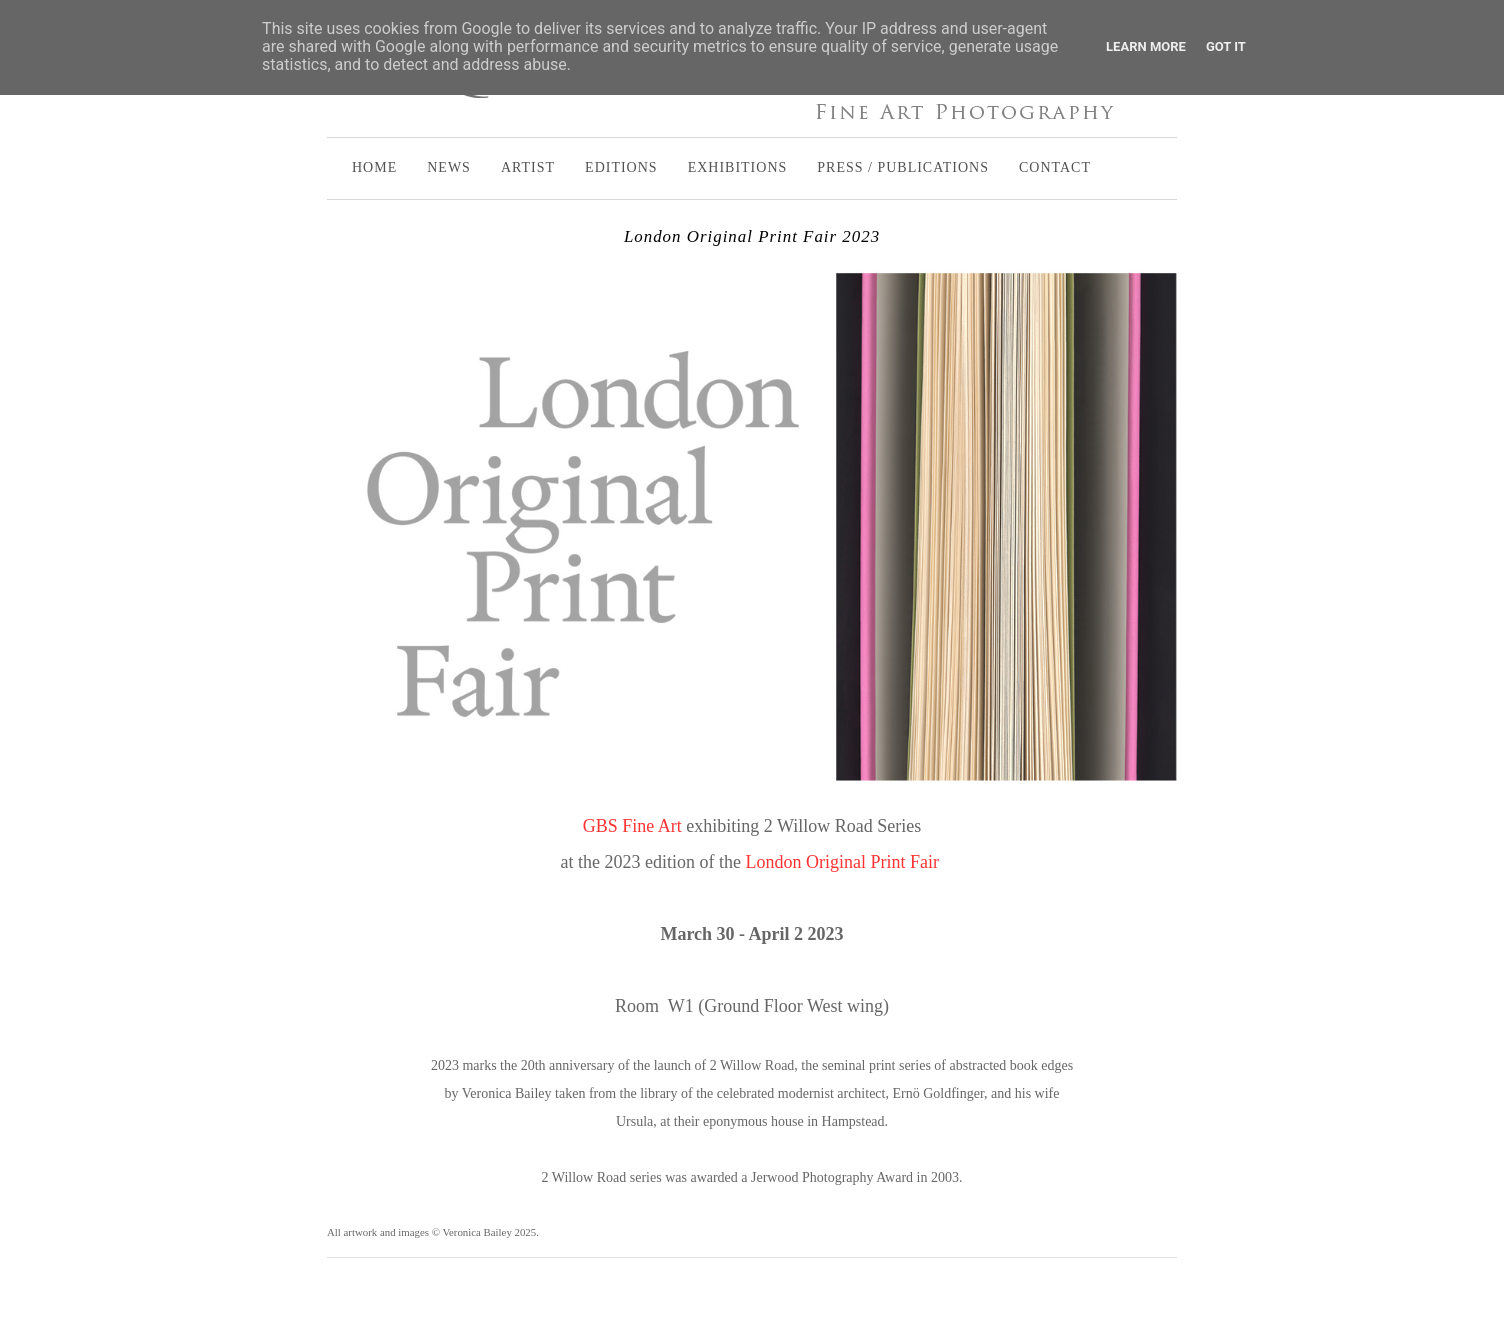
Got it (1226, 46)
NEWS (449, 167)
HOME (374, 167)
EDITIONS (621, 167)
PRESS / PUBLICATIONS (903, 167)
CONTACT (1055, 167)
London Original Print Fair (844, 862)
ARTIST (528, 167)
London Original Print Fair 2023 (752, 236)
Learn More (1146, 46)
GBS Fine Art (632, 826)
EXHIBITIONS (738, 167)
